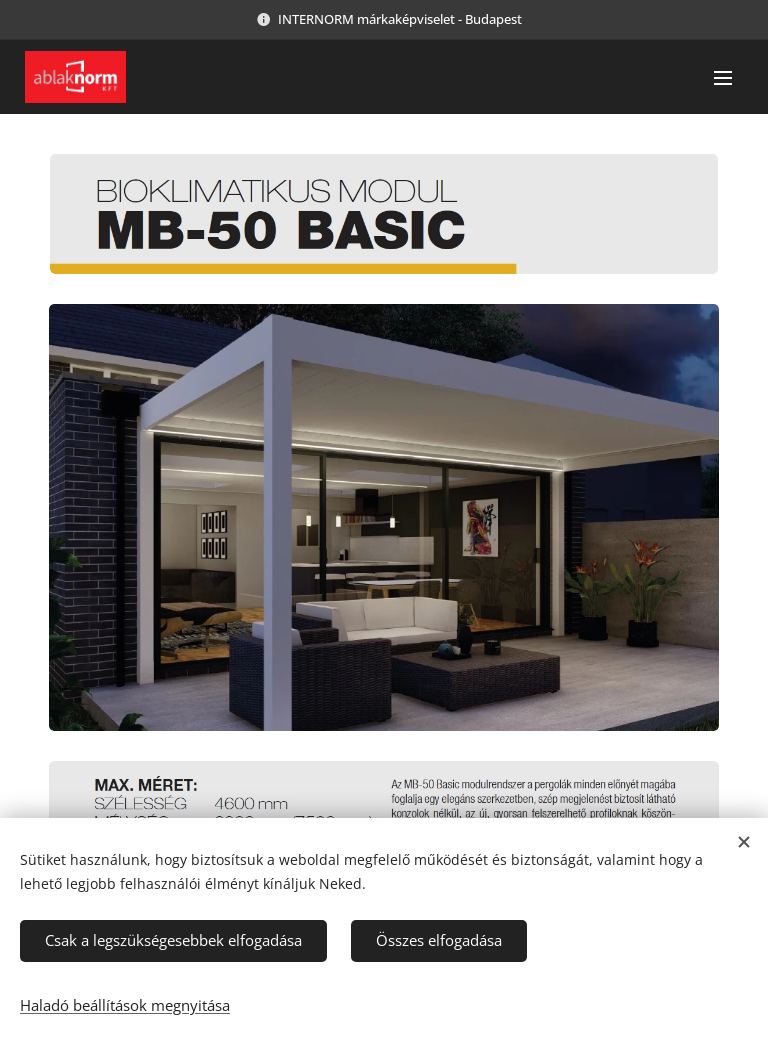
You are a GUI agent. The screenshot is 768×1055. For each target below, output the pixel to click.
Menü (723, 78)
